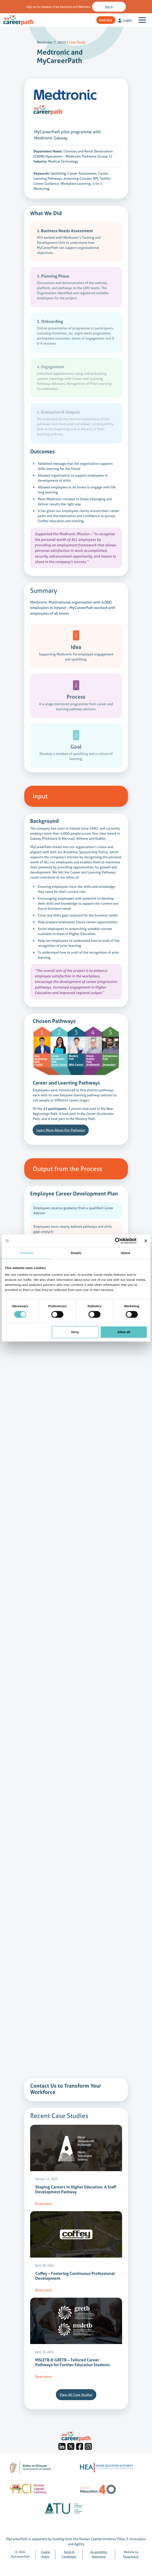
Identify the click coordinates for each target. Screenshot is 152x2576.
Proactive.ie (131, 2556)
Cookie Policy (45, 2554)
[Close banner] (145, 1240)
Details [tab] (76, 1253)
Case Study (77, 42)
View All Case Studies (76, 2394)
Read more (43, 2203)
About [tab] (125, 1253)
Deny (75, 1332)
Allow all (123, 1332)
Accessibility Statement (98, 2554)
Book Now (105, 20)
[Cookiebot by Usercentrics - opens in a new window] (118, 1241)
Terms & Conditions (69, 2554)
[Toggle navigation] (143, 20)
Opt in (109, 7)
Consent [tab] (26, 1253)
